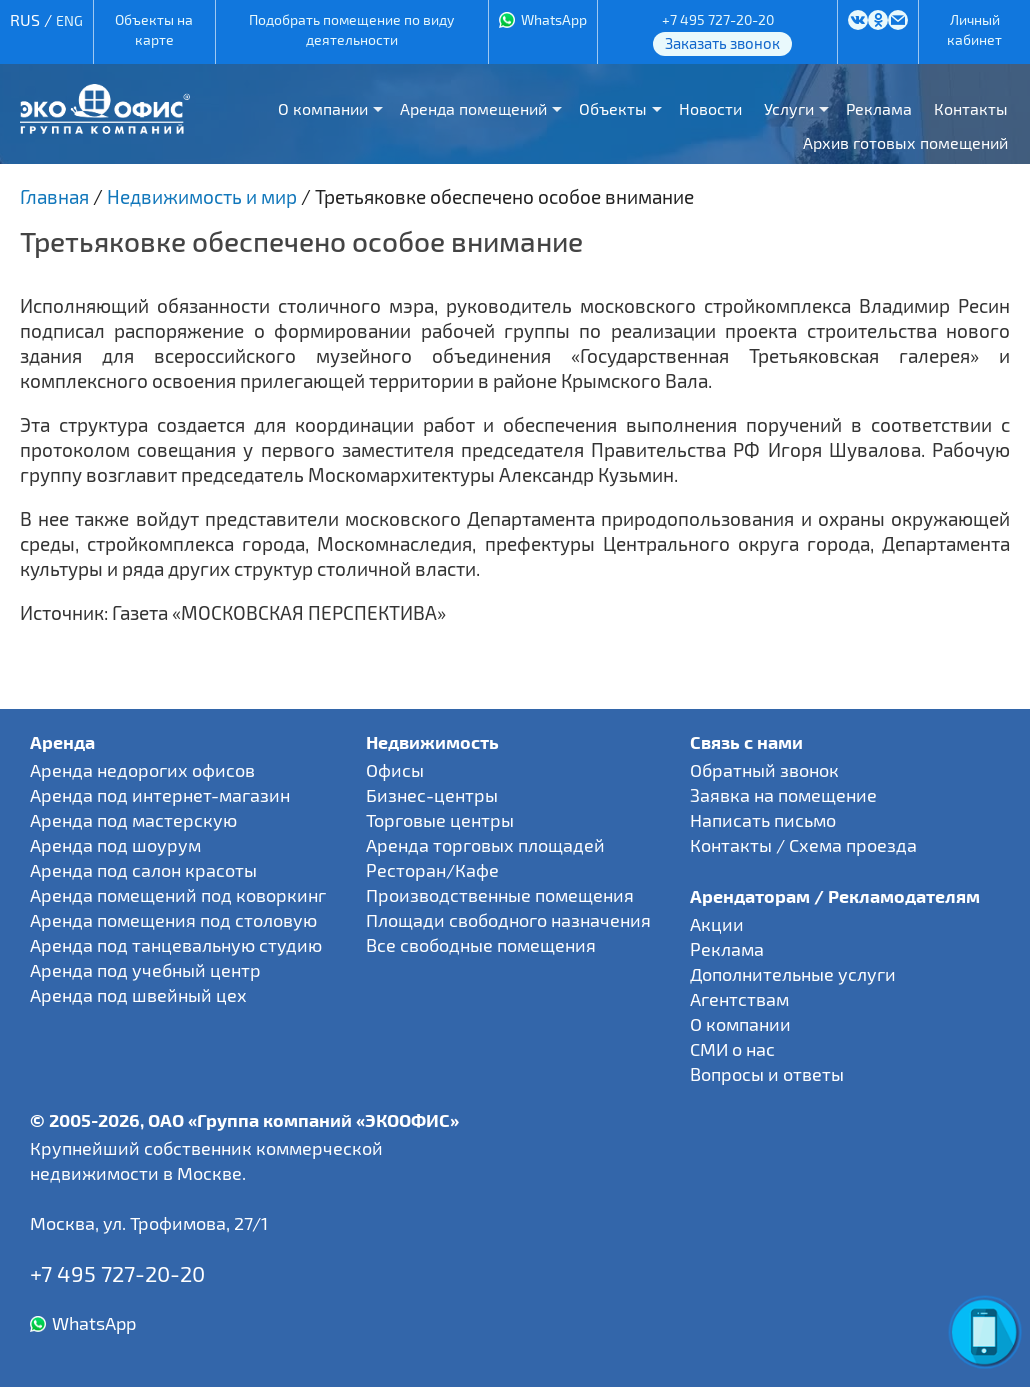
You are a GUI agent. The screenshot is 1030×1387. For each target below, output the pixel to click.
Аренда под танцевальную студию (176, 945)
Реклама (879, 108)
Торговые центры (440, 820)
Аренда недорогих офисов (142, 770)
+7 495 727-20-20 (718, 19)
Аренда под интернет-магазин (160, 795)
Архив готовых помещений (905, 142)
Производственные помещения (500, 895)
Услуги (789, 108)
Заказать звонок (722, 43)
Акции (717, 924)
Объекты (613, 108)
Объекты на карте (154, 29)
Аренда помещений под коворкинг (178, 895)
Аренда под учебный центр (145, 970)
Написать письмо (763, 820)
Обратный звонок (764, 770)
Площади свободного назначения (508, 920)
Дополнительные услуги (793, 974)
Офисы (395, 770)
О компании (323, 108)
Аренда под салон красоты (143, 870)
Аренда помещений (473, 108)
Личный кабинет (974, 29)
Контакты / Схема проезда (803, 845)
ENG (69, 20)
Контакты (971, 108)
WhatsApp (554, 19)
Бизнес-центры (432, 795)
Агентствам (739, 999)
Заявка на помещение (783, 795)
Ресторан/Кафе (432, 870)
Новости (710, 108)
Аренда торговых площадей (485, 845)
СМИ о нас (732, 1049)
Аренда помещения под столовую (173, 920)
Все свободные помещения (481, 945)
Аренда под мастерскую (133, 820)
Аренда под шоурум (115, 845)
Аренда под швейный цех (138, 995)
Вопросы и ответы (767, 1074)
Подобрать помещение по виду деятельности (351, 29)
